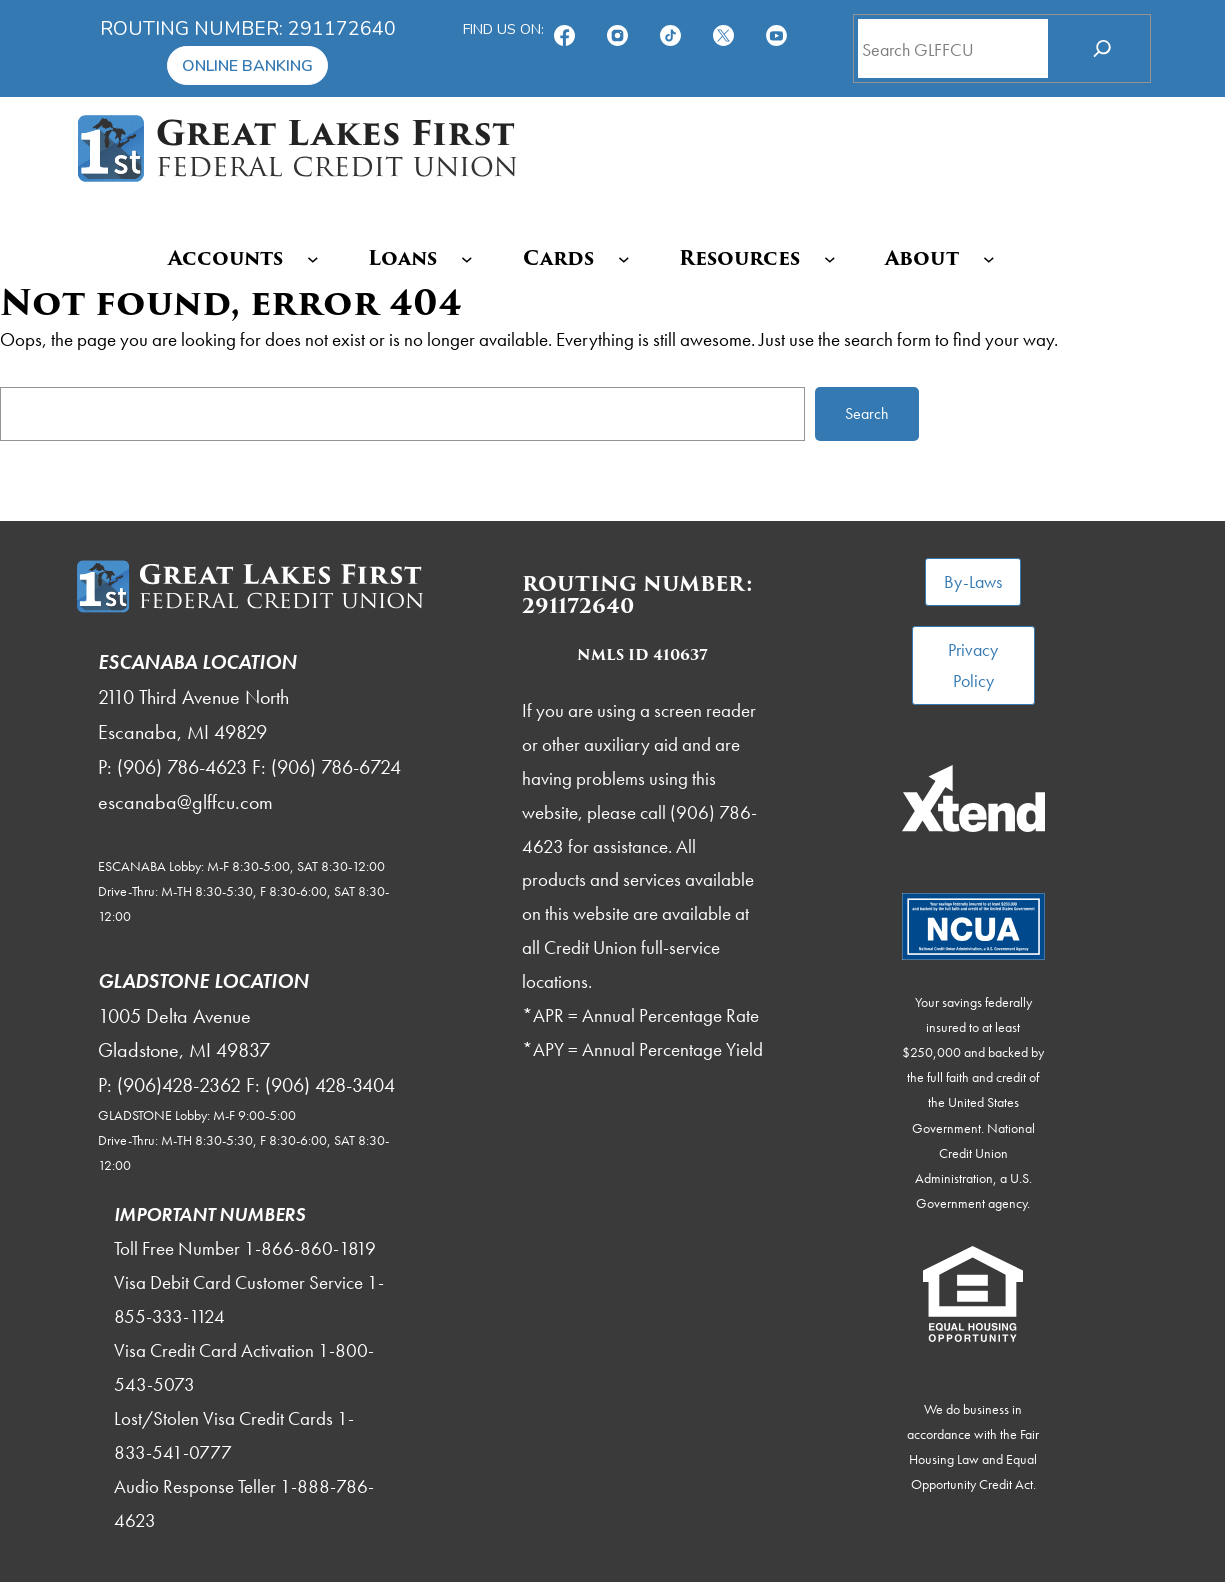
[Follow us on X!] (723, 29)
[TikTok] (670, 29)
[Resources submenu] (830, 259)
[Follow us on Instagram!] (617, 29)
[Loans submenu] (467, 259)
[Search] (1102, 48)
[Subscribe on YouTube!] (776, 29)
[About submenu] (989, 259)
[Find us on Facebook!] (564, 29)
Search (867, 413)
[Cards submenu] (624, 259)
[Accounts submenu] (313, 259)
